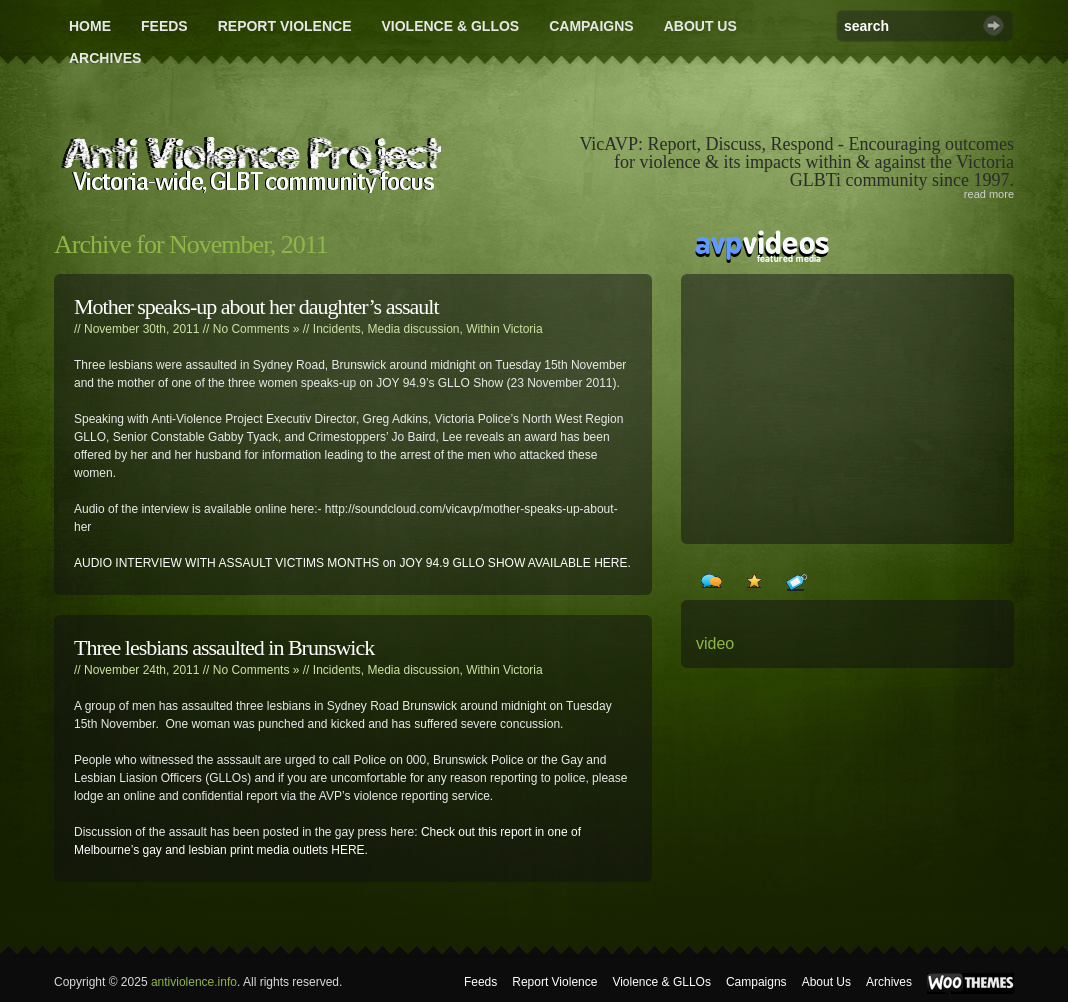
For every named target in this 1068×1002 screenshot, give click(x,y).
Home (90, 26)
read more (989, 194)
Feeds (164, 26)
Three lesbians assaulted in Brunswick (224, 647)
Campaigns (591, 26)
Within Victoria (504, 329)
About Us (700, 26)
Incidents (337, 329)
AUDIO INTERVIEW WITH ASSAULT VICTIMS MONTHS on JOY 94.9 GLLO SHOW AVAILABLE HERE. (352, 563)
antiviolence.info (194, 982)
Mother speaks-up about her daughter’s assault (256, 306)
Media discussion (414, 329)
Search (993, 25)
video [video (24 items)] (715, 643)
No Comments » (256, 329)
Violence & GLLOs (450, 26)
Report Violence (285, 26)
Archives (105, 58)
